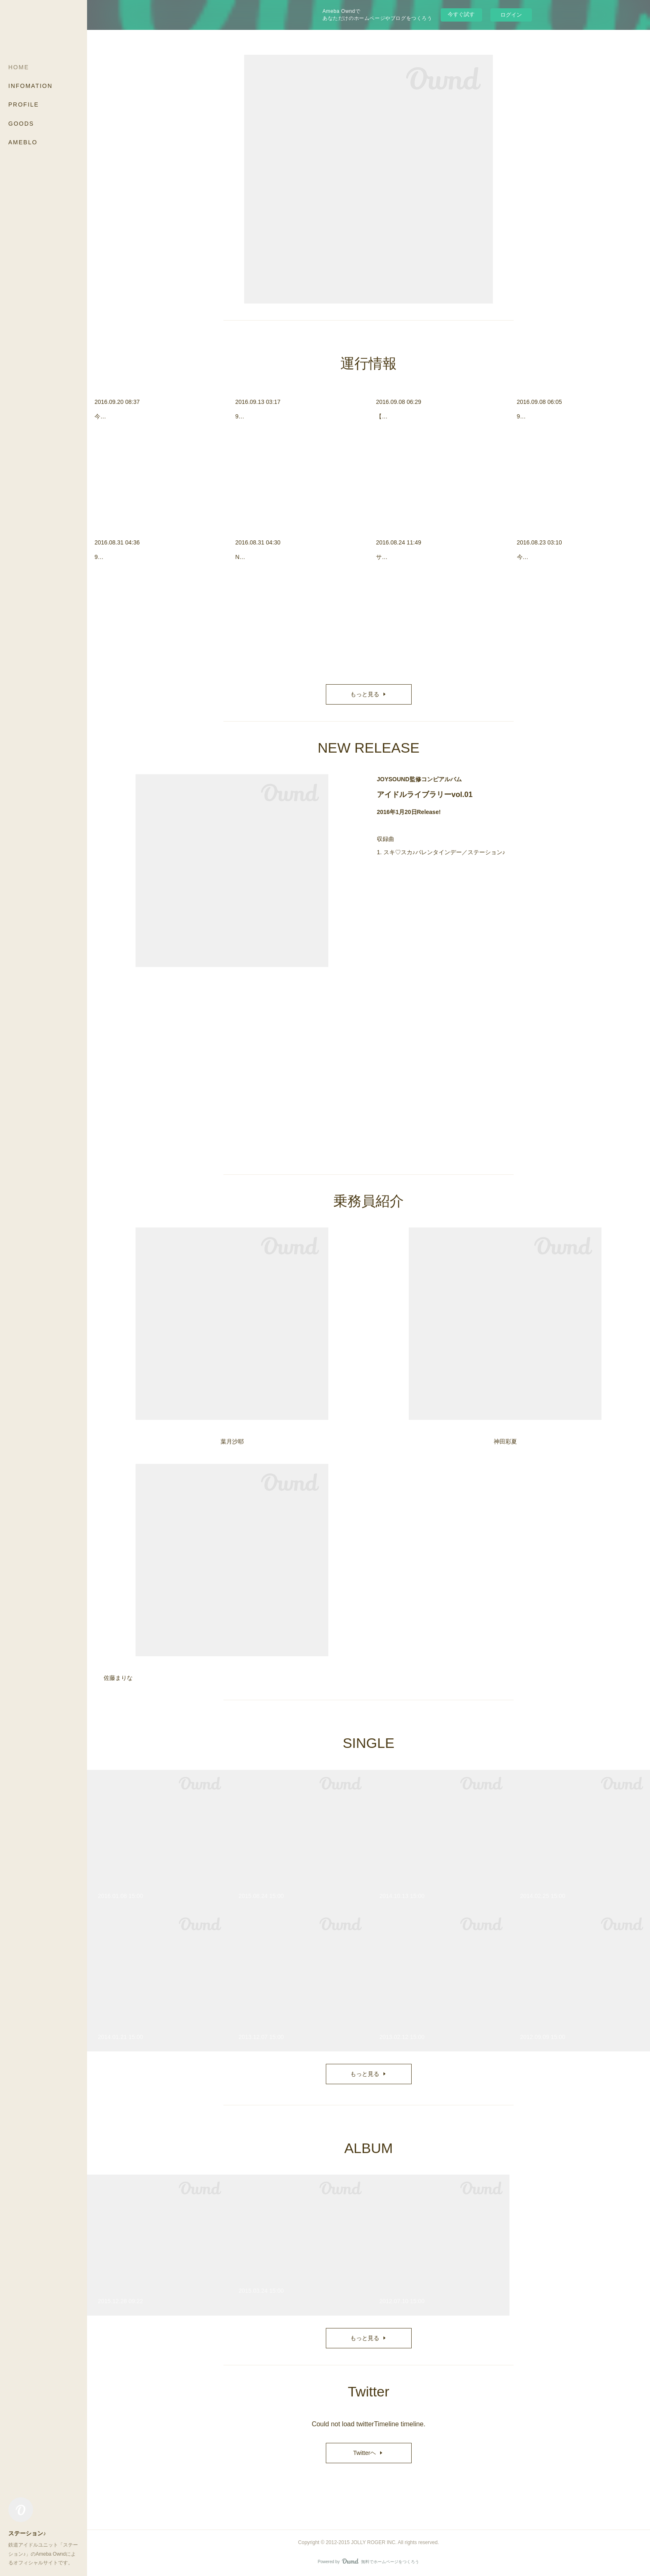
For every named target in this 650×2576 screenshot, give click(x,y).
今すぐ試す (461, 14)
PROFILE (23, 104)
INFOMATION (30, 86)
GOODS (21, 123)
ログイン (511, 15)
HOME (18, 67)
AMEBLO (22, 142)
